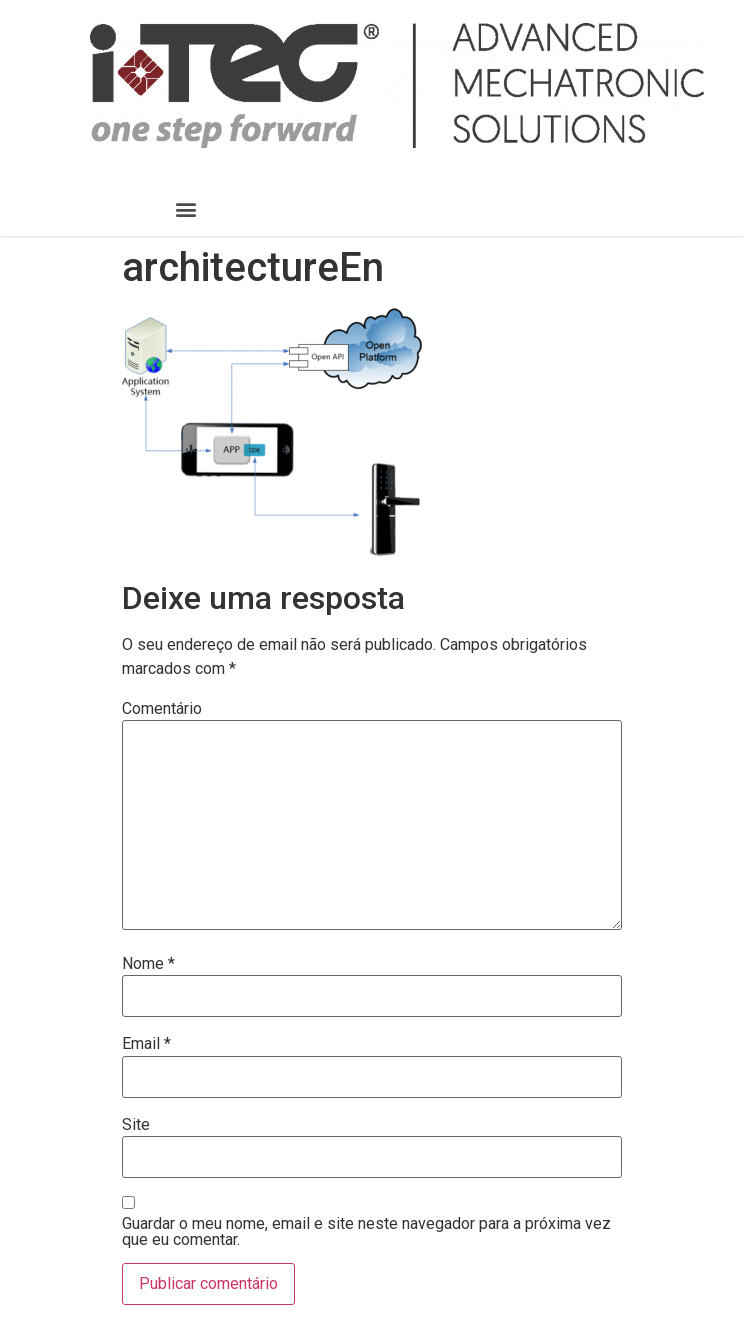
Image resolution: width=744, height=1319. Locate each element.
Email (146, 1044)
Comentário (162, 709)
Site (136, 1125)
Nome (148, 964)
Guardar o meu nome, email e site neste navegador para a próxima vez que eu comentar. (366, 1232)
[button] (186, 209)
